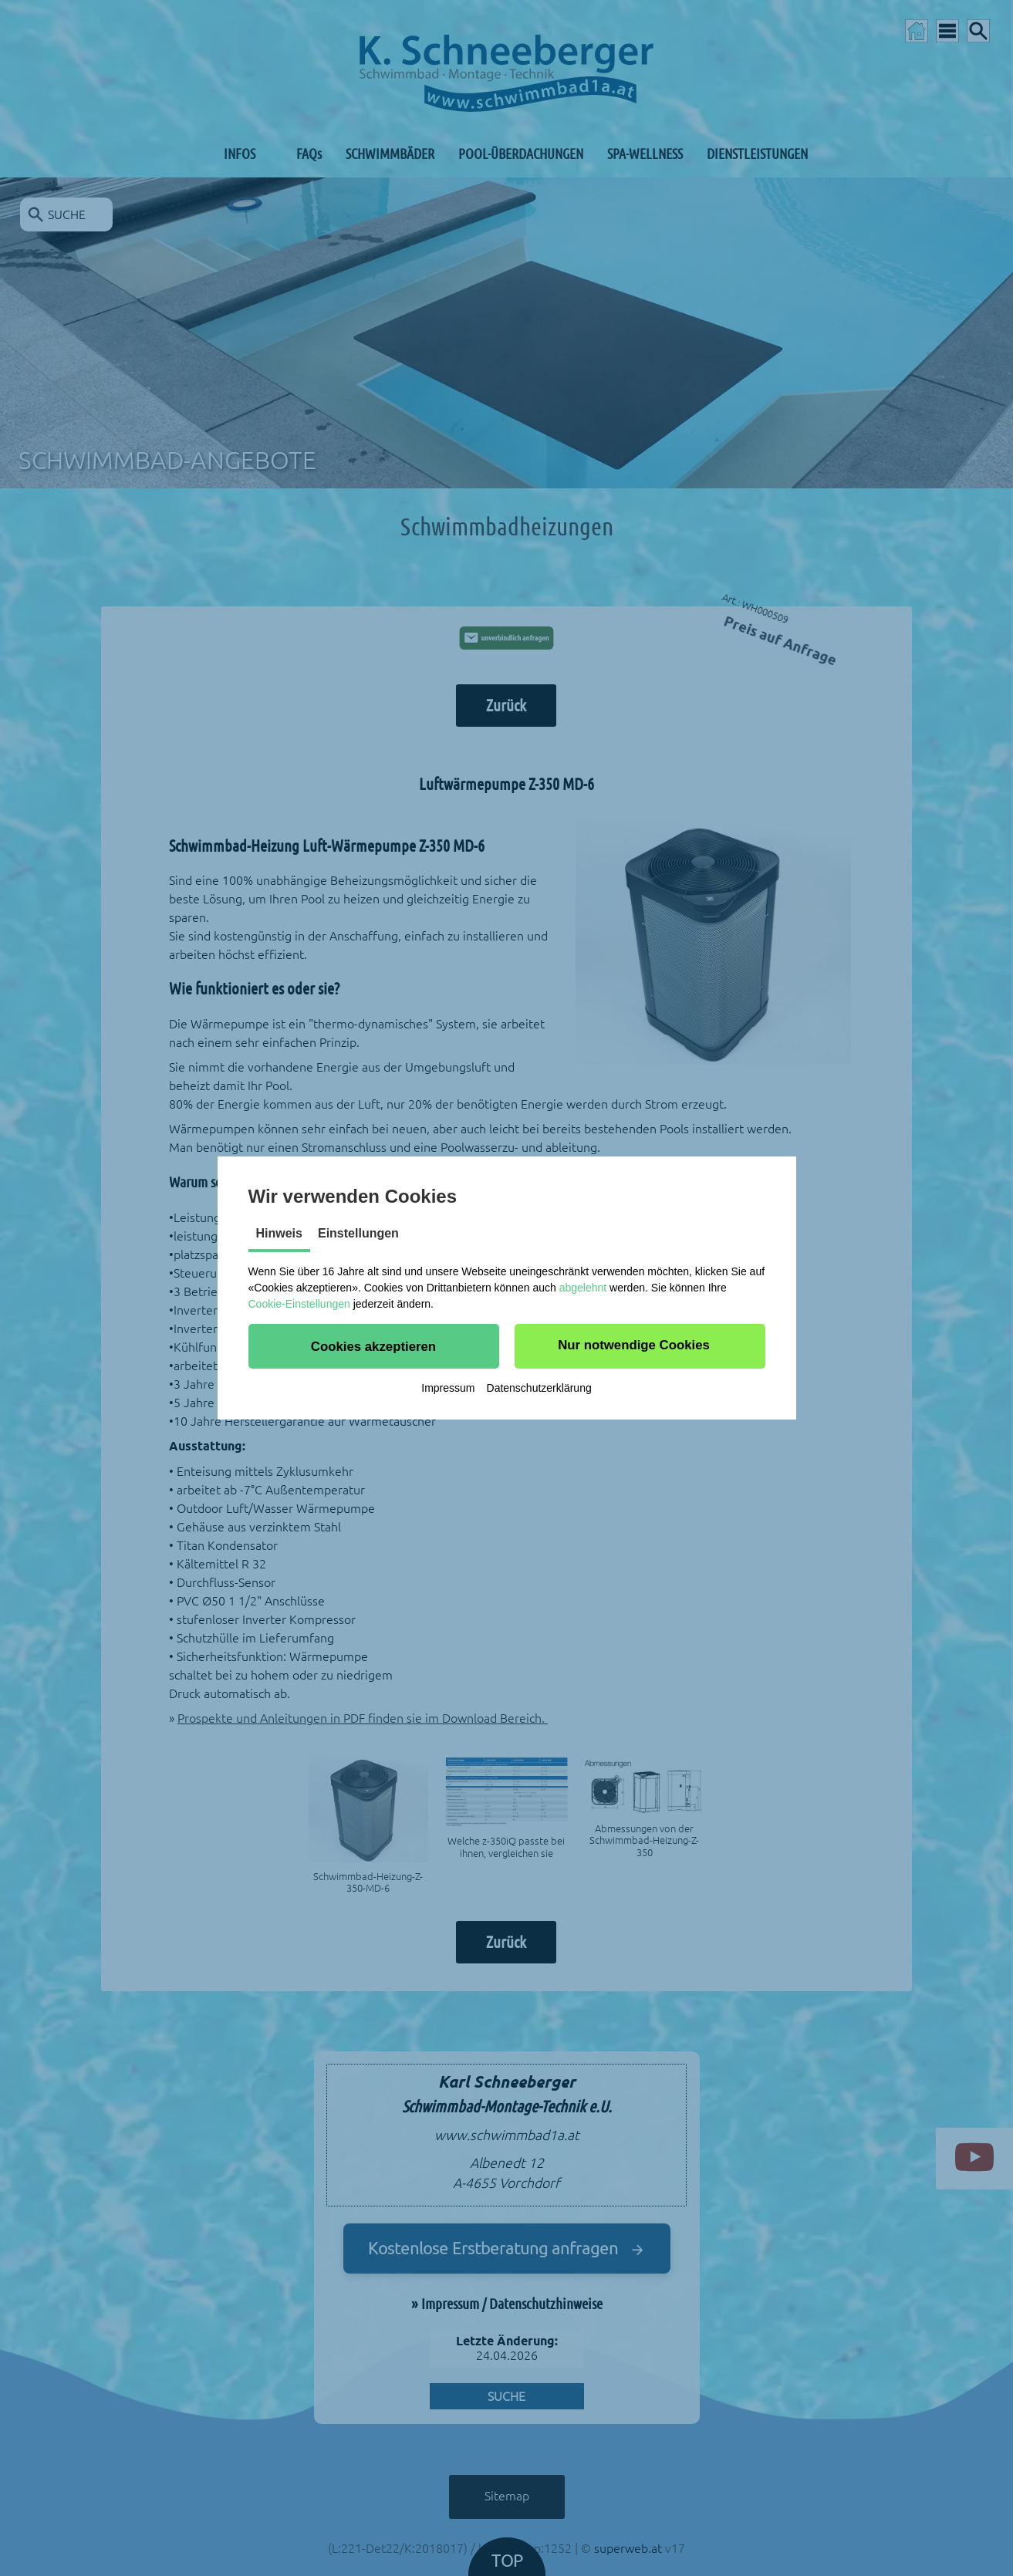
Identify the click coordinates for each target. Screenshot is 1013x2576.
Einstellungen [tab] (358, 1233)
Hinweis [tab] (279, 1233)
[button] (373, 1346)
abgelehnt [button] (583, 1287)
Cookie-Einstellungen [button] (299, 1304)
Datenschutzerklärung (539, 1388)
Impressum (447, 1388)
